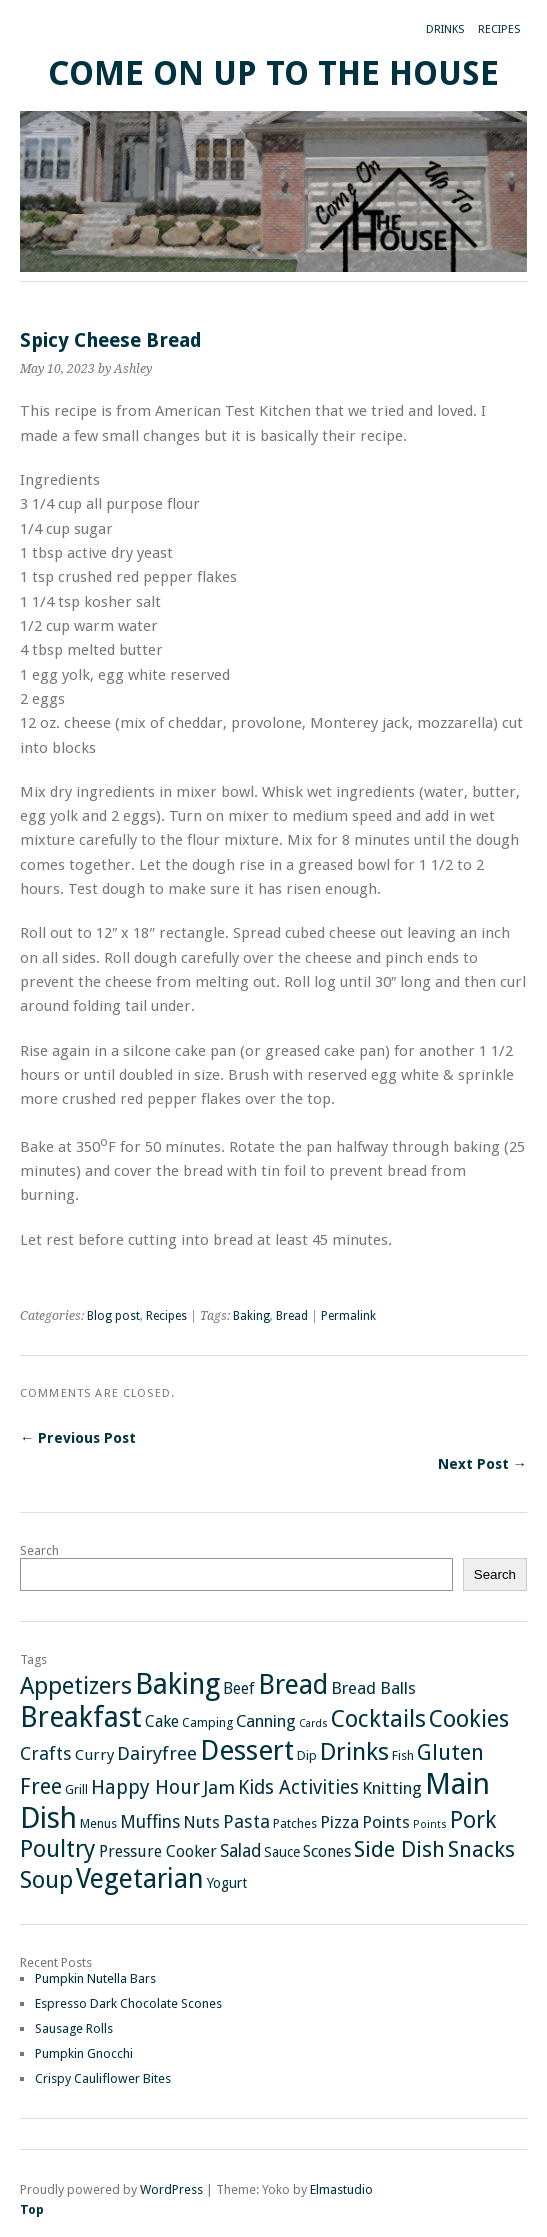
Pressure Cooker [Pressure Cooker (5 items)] (158, 1851)
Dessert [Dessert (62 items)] (247, 1750)
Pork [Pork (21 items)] (473, 1820)
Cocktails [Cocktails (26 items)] (378, 1719)
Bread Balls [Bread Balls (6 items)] (373, 1688)
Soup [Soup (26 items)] (46, 1880)
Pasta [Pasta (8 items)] (246, 1821)
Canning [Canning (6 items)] (266, 1721)
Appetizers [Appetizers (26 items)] (76, 1686)
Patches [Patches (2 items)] (295, 1823)
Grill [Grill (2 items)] (76, 1789)
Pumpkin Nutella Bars (95, 1978)
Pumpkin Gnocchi (84, 2053)
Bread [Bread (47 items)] (293, 1684)
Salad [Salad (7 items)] (240, 1851)
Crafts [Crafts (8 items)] (46, 1753)
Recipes (499, 29)
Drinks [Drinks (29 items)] (354, 1751)
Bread (292, 1316)
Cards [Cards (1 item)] (313, 1723)
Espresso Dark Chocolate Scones (128, 2003)
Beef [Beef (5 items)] (239, 1688)
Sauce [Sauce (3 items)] (282, 1852)
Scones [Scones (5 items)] (327, 1851)
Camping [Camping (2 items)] (207, 1722)
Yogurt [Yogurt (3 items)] (227, 1883)
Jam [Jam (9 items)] (219, 1788)
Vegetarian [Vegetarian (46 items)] (140, 1878)
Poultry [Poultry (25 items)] (58, 1849)
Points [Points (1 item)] (430, 1824)
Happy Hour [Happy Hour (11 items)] (145, 1787)
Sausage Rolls (74, 2028)
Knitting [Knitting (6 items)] (392, 1788)
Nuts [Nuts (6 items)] (201, 1822)
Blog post (113, 1316)
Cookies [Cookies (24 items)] (469, 1719)
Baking (251, 1316)
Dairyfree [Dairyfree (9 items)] (157, 1754)
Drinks (445, 29)
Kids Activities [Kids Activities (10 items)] (298, 1787)
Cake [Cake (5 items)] (162, 1721)
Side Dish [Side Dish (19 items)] (399, 1849)
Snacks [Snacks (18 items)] (481, 1849)
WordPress (171, 2189)
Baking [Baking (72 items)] (177, 1684)
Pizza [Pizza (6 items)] (339, 1822)
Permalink (348, 1316)
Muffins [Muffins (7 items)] (150, 1822)
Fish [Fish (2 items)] (403, 1755)
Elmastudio (341, 2189)
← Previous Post (78, 1438)
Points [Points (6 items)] (386, 1822)
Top (32, 2209)
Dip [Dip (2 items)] (307, 1755)
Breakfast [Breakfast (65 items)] (81, 1717)
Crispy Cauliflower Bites (103, 2078)
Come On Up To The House (273, 73)
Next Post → (482, 1464)
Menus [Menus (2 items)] (98, 1823)
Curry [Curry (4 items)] (94, 1755)
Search (39, 1550)
